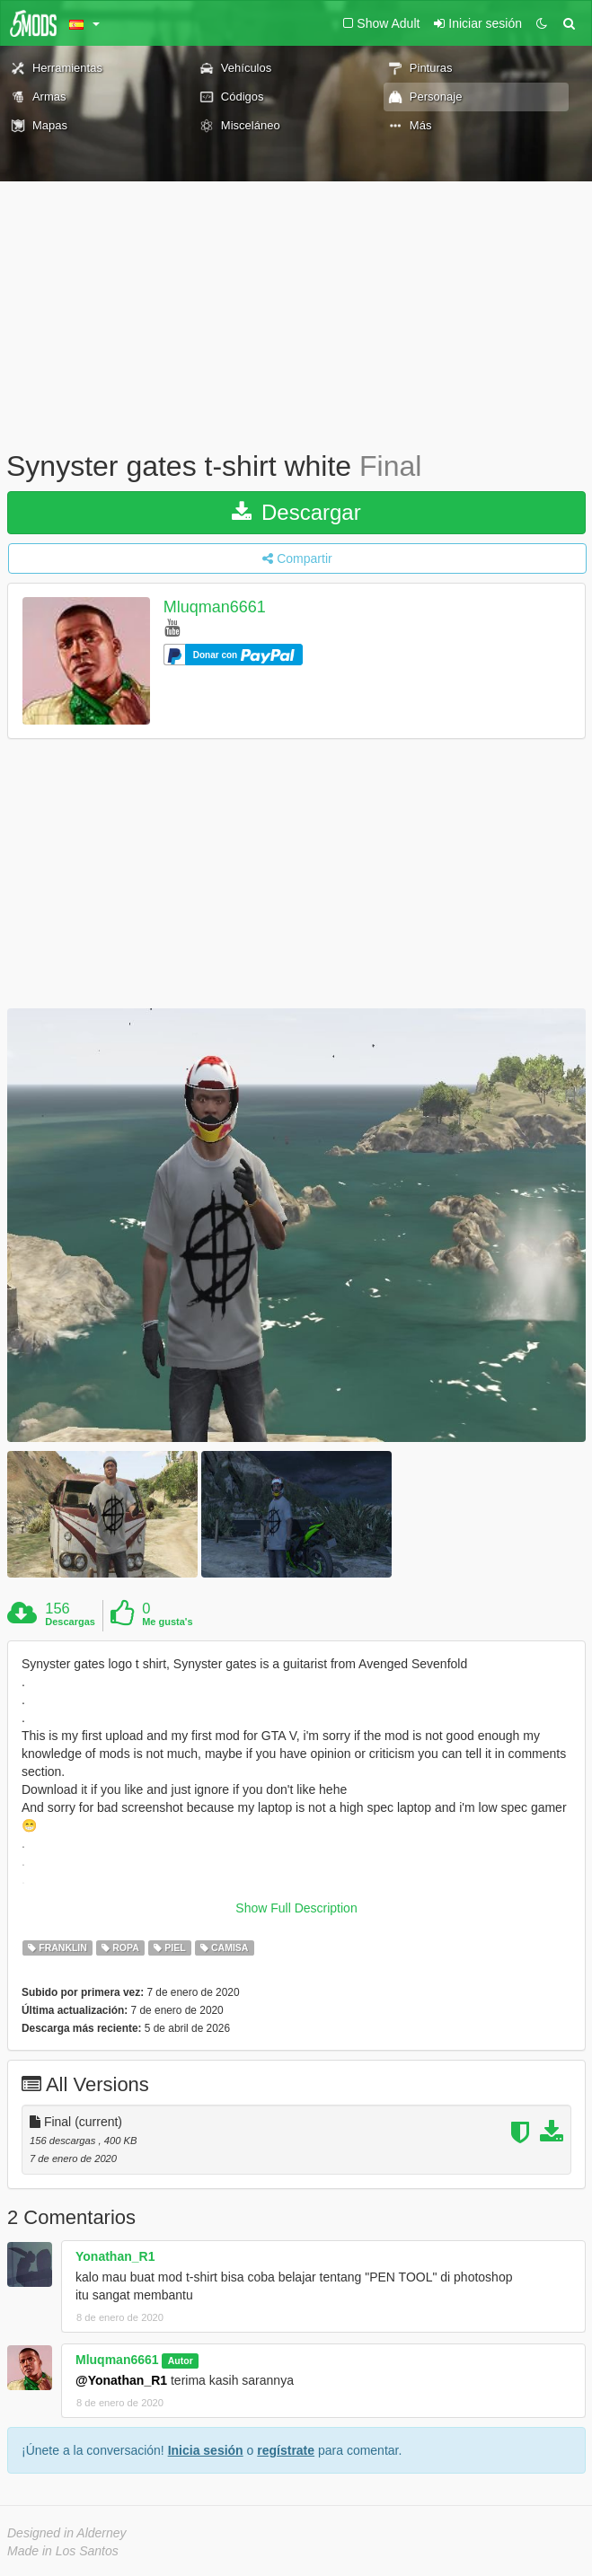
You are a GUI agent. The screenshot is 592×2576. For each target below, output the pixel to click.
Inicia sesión (205, 2450)
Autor (180, 2360)
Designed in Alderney (67, 2533)
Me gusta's (167, 1621)
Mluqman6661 (214, 607)
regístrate (285, 2450)
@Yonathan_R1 (121, 2380)
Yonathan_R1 (115, 2256)
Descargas (70, 1621)
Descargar (296, 512)
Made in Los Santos (63, 2551)
